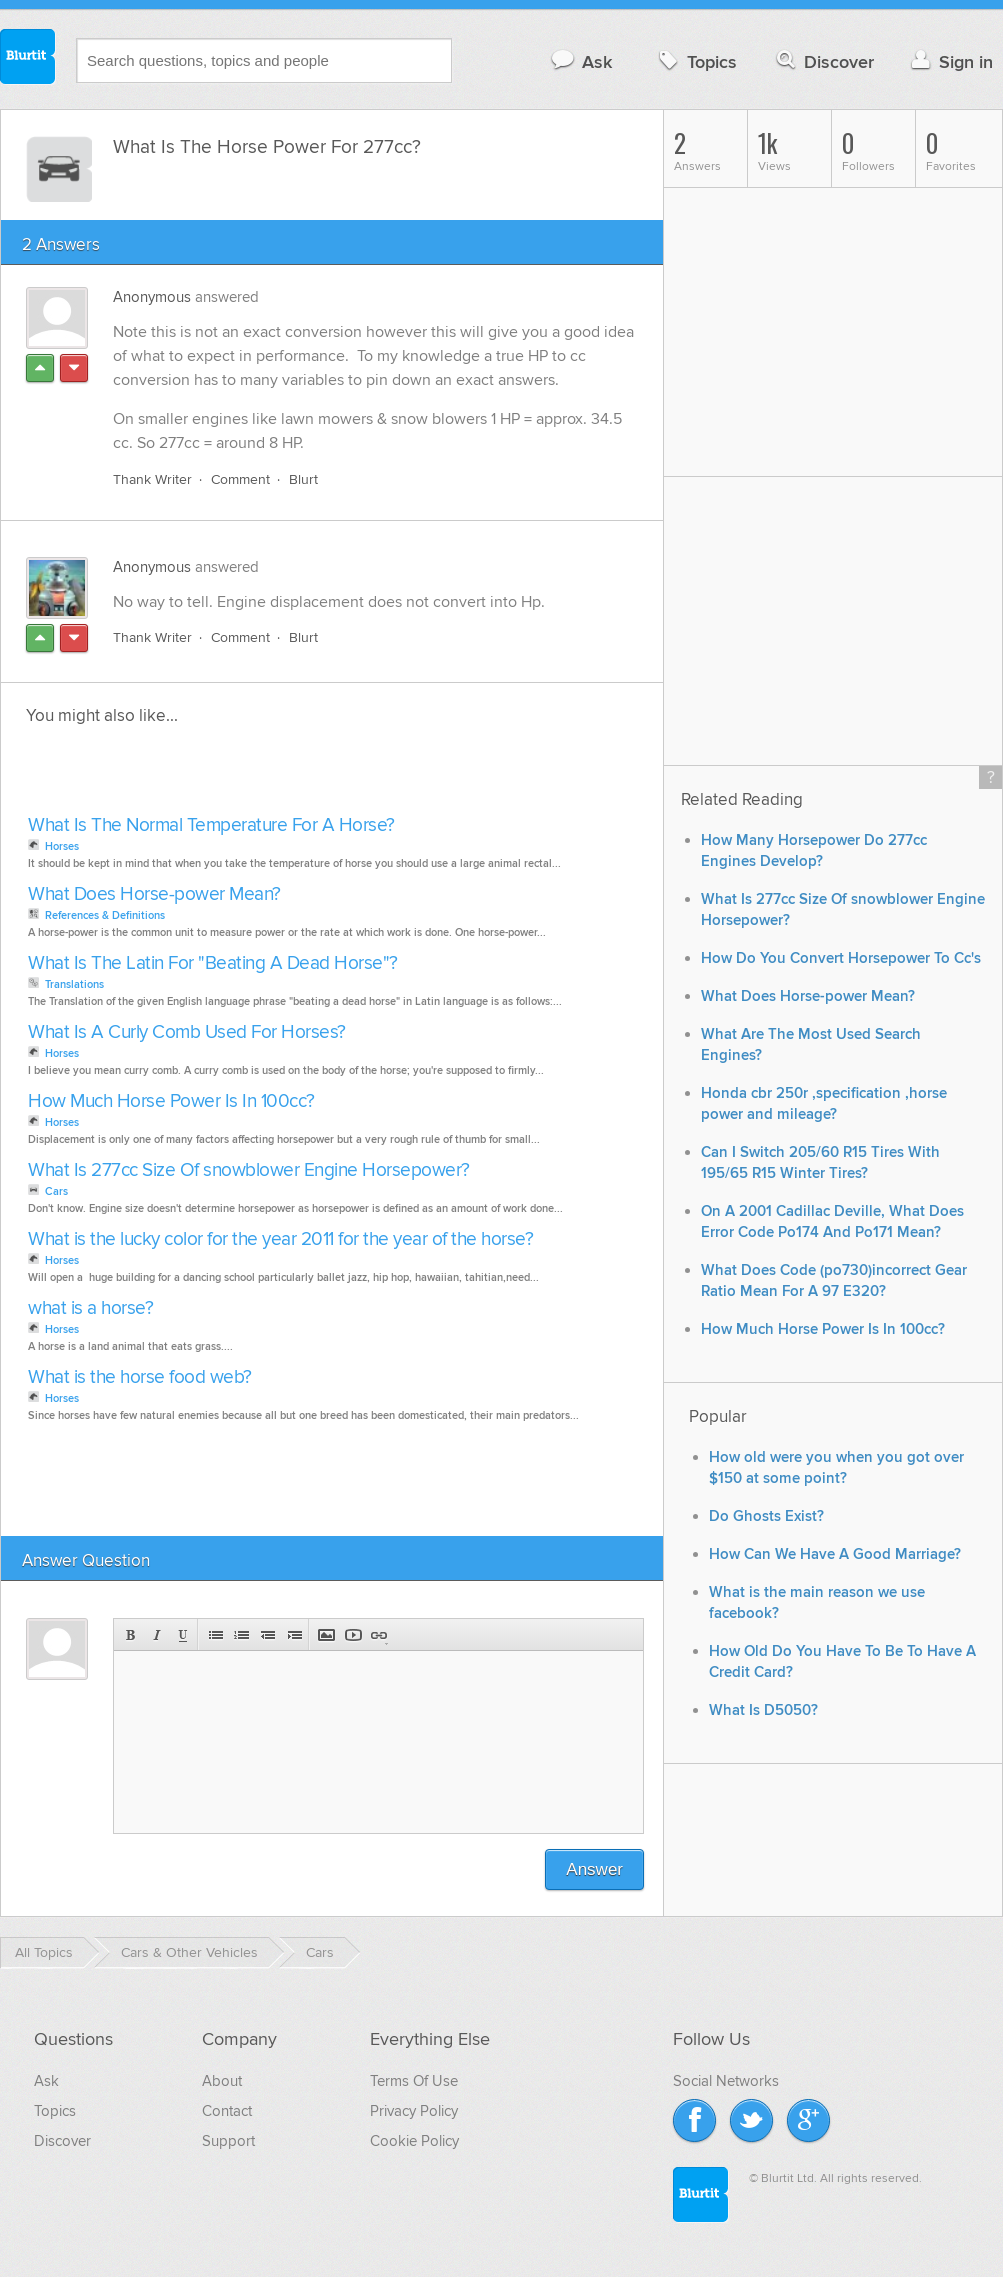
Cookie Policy (414, 2141)
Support (228, 2141)
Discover (823, 61)
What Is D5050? (763, 1710)
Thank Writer (152, 479)
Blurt (303, 479)
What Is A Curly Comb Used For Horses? (187, 1032)
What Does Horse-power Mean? (154, 894)
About (222, 2081)
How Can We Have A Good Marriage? (835, 1554)
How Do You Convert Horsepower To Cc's (841, 958)
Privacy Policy (414, 2111)
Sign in (949, 61)
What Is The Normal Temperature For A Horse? (211, 825)
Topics (695, 61)
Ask (580, 61)
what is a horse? (90, 1308)
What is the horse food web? (140, 1377)
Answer (594, 1869)
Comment (240, 479)
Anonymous (152, 297)
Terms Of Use (414, 2081)
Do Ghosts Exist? (766, 1516)
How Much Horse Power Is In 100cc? (171, 1101)
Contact (227, 2111)
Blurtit (28, 59)
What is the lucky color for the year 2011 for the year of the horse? (280, 1239)
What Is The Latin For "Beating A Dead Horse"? (213, 963)
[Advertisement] (253, 776)
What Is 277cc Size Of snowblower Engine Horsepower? (249, 1170)
